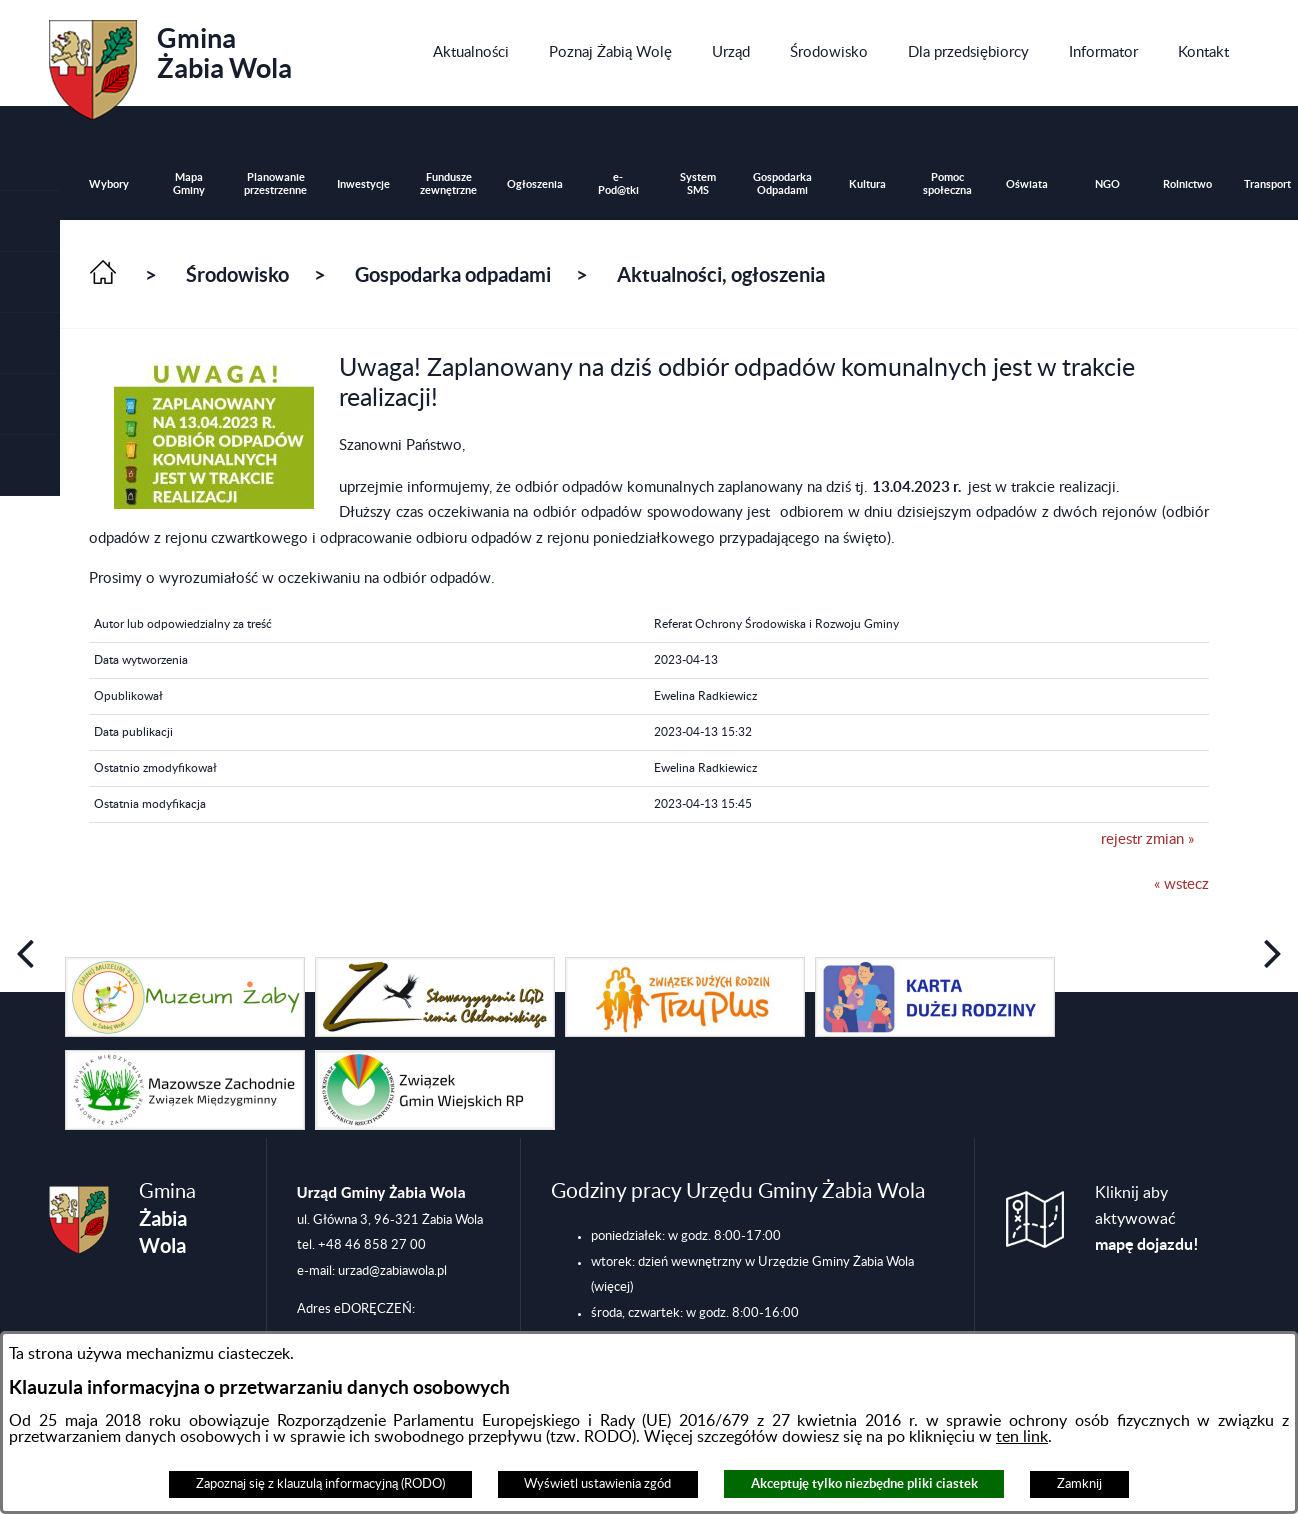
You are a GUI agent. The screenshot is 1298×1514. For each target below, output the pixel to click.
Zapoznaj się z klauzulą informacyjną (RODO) (320, 1484)
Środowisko (237, 274)
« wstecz (1181, 884)
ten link (1022, 1437)
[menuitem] (471, 53)
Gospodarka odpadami (453, 274)
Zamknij (1079, 1484)
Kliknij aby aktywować (1147, 1219)
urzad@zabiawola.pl (392, 1271)
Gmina (170, 63)
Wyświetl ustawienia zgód (597, 1484)
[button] (30, 282)
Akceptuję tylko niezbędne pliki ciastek (864, 1483)
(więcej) (612, 1287)
